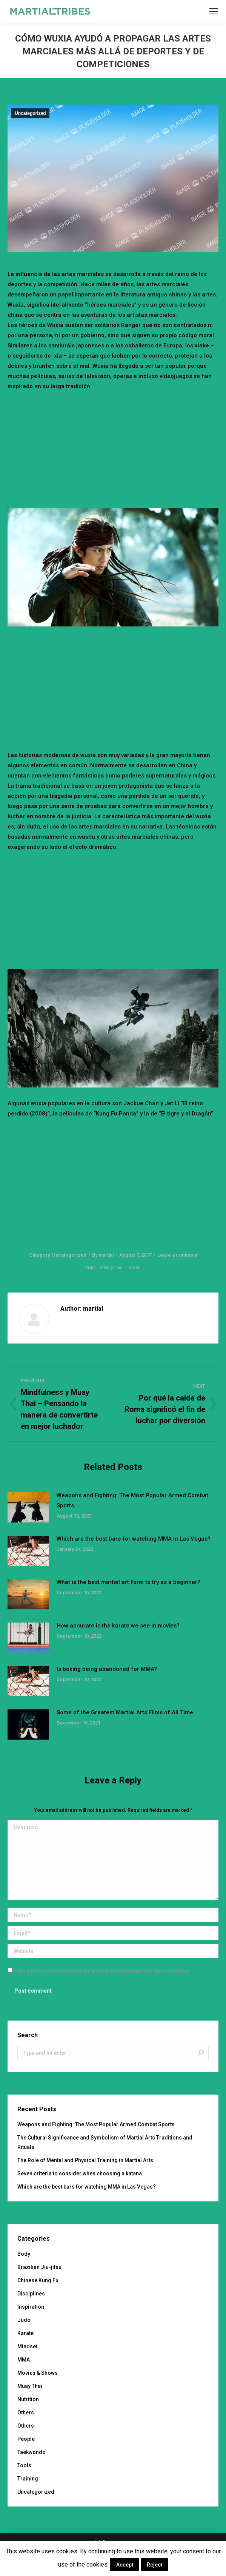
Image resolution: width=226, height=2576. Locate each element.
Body (23, 2254)
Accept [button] (124, 2565)
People (26, 2439)
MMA (23, 2360)
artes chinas (111, 1267)
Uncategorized (30, 113)
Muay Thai (29, 2386)
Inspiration (30, 2307)
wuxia (134, 1267)
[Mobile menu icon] (213, 11)
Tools (24, 2465)
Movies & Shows (37, 2373)
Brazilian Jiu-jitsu (39, 2267)
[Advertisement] (117, 448)
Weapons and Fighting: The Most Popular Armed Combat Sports (132, 1500)
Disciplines (31, 2294)
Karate (25, 2333)
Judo (24, 2320)
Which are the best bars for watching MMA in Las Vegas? (134, 1538)
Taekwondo (31, 2452)
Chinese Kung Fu (37, 2280)
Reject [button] (154, 2565)
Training (27, 2479)
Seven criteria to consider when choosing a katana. (80, 2173)
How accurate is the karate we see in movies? (118, 1625)
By (103, 1255)
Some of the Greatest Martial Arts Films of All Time (125, 1712)
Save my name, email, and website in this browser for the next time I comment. (102, 1971)
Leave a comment (177, 1255)
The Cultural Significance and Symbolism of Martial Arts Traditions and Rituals (104, 2142)
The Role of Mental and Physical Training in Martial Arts (85, 2160)
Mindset (27, 2346)
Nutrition (28, 2399)
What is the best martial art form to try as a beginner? (128, 1582)
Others (25, 2412)
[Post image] (28, 1507)
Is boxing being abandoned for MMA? (107, 1669)
